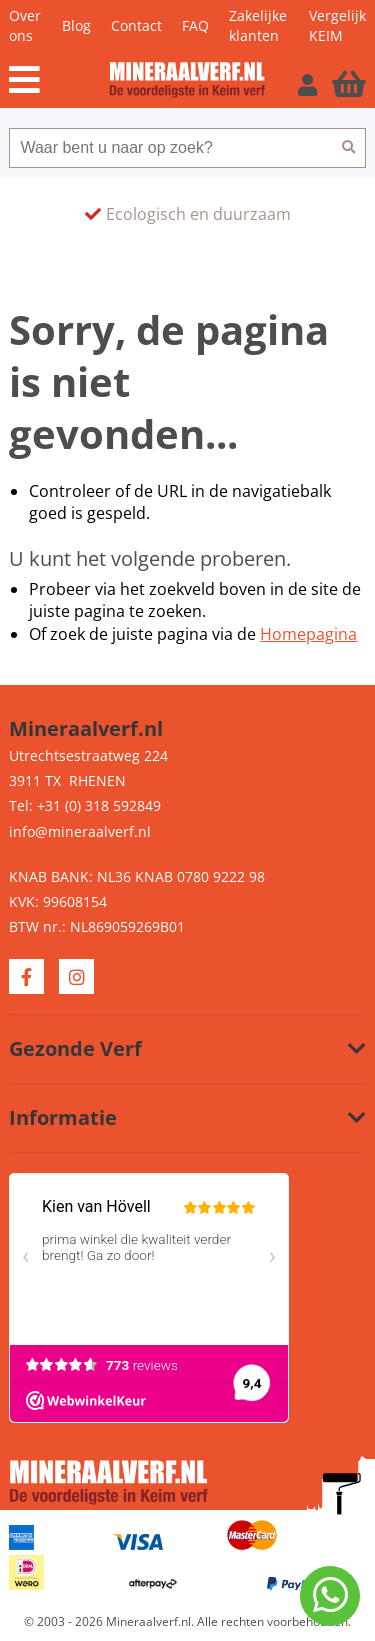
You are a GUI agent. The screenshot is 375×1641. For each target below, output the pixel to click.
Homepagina (308, 634)
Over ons (25, 25)
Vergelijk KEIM (337, 25)
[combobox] (170, 148)
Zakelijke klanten (258, 25)
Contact (136, 25)
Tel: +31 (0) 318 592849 (85, 805)
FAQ (195, 25)
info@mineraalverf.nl (80, 831)
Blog (76, 25)
